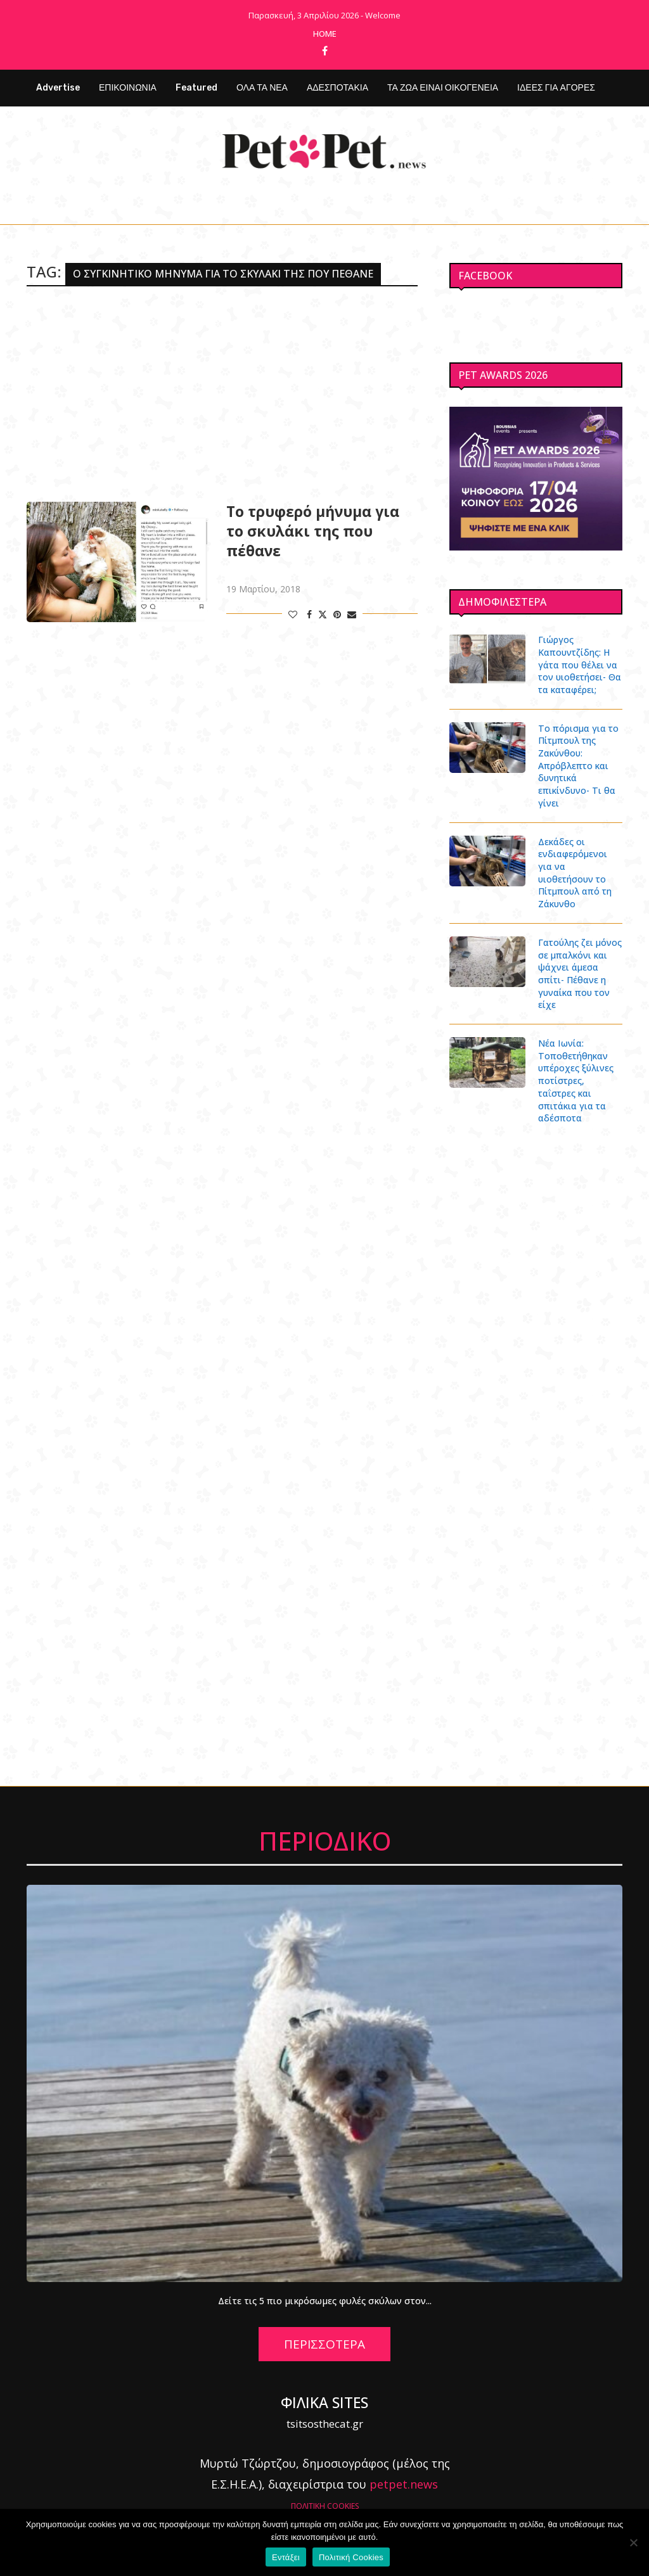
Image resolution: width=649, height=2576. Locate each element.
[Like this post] (292, 614)
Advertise (58, 87)
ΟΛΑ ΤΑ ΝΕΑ (262, 87)
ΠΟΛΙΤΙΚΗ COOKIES (325, 2491)
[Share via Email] (351, 614)
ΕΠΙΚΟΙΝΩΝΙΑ (128, 87)
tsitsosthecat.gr (324, 2409)
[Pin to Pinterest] (337, 614)
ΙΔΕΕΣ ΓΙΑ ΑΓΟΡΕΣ (556, 87)
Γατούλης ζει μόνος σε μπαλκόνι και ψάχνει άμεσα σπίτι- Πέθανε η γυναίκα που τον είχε (580, 959)
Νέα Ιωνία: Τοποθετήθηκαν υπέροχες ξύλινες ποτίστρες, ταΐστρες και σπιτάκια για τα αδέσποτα (576, 1066)
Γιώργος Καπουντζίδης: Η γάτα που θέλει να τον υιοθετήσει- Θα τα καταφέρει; (579, 664)
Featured (196, 87)
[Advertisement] (222, 394)
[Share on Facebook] (309, 614)
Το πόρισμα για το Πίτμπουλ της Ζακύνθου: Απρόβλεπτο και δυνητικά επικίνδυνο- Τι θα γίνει (578, 765)
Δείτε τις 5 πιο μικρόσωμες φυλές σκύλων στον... (324, 2286)
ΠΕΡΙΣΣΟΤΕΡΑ (324, 2329)
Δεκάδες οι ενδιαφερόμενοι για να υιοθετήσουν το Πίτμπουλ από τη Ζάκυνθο (580, 865)
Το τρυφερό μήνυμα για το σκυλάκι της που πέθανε (312, 531)
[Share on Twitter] (322, 614)
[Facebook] (325, 51)
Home (325, 33)
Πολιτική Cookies (351, 2557)
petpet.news (403, 2469)
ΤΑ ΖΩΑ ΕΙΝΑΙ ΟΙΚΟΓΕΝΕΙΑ (442, 87)
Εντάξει (286, 2557)
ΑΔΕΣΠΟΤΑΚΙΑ (337, 87)
